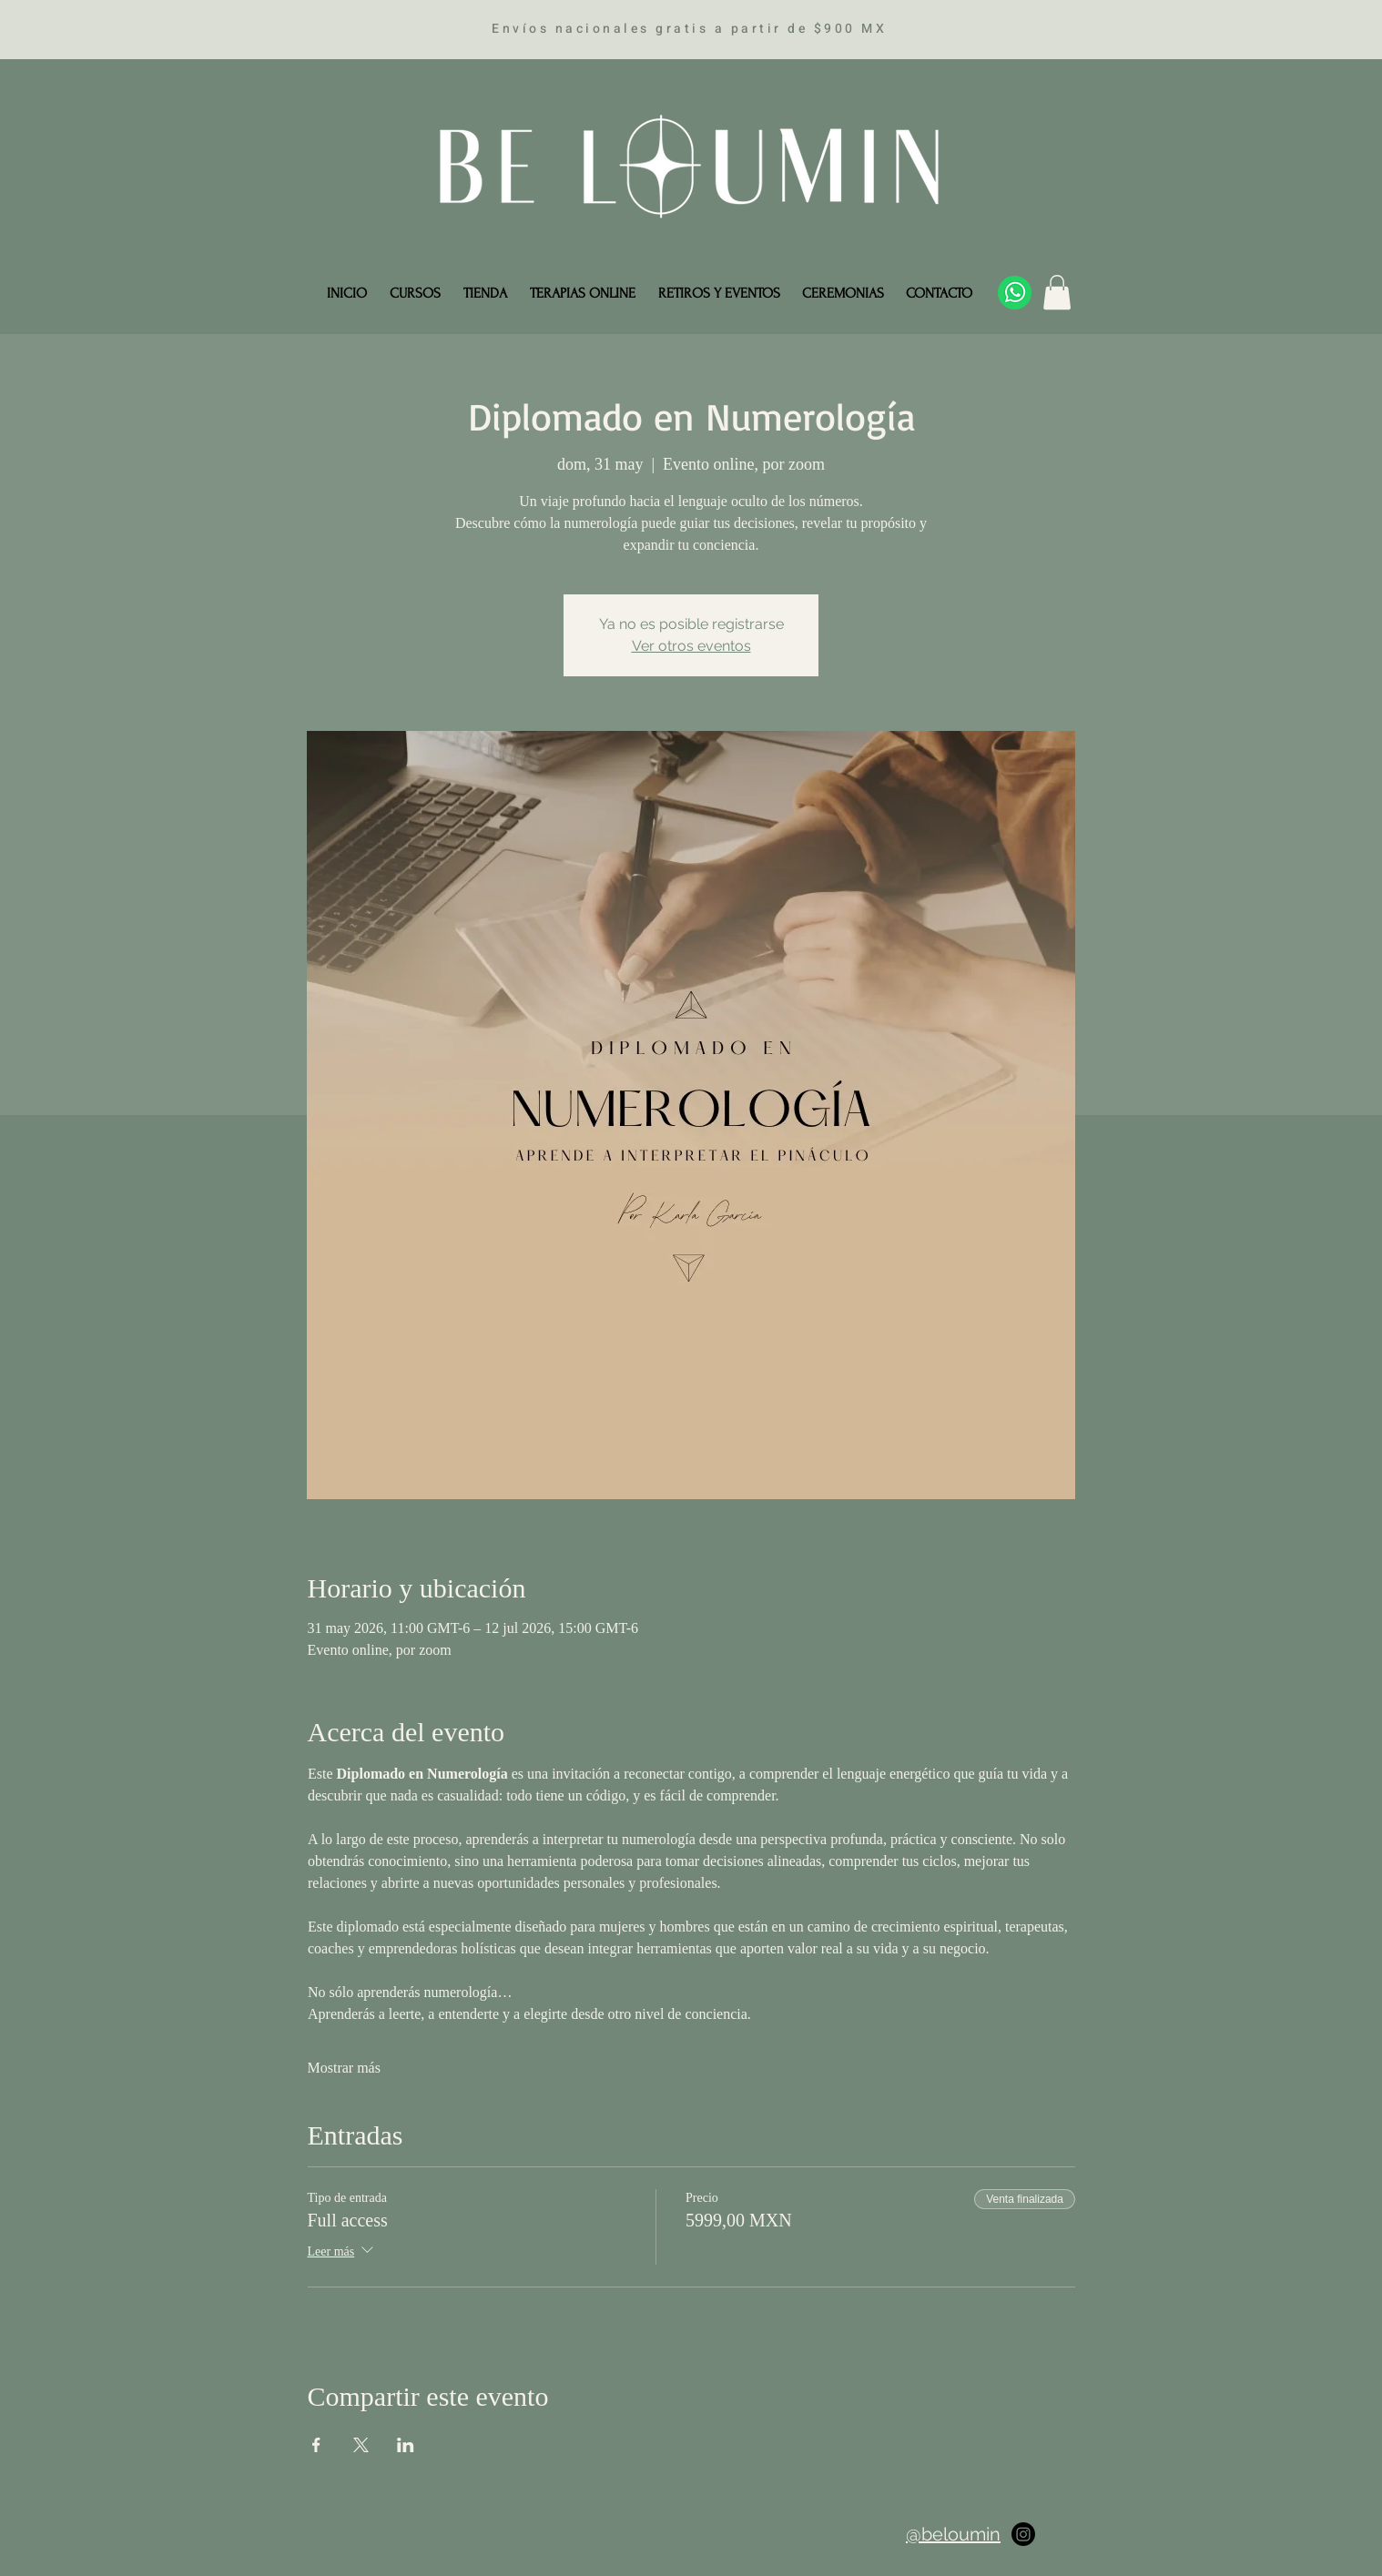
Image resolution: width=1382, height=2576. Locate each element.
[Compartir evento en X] (361, 2445)
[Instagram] (1023, 2534)
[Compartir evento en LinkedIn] (405, 2445)
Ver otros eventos (691, 645)
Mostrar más (344, 2067)
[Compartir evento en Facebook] (316, 2445)
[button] (1057, 292)
